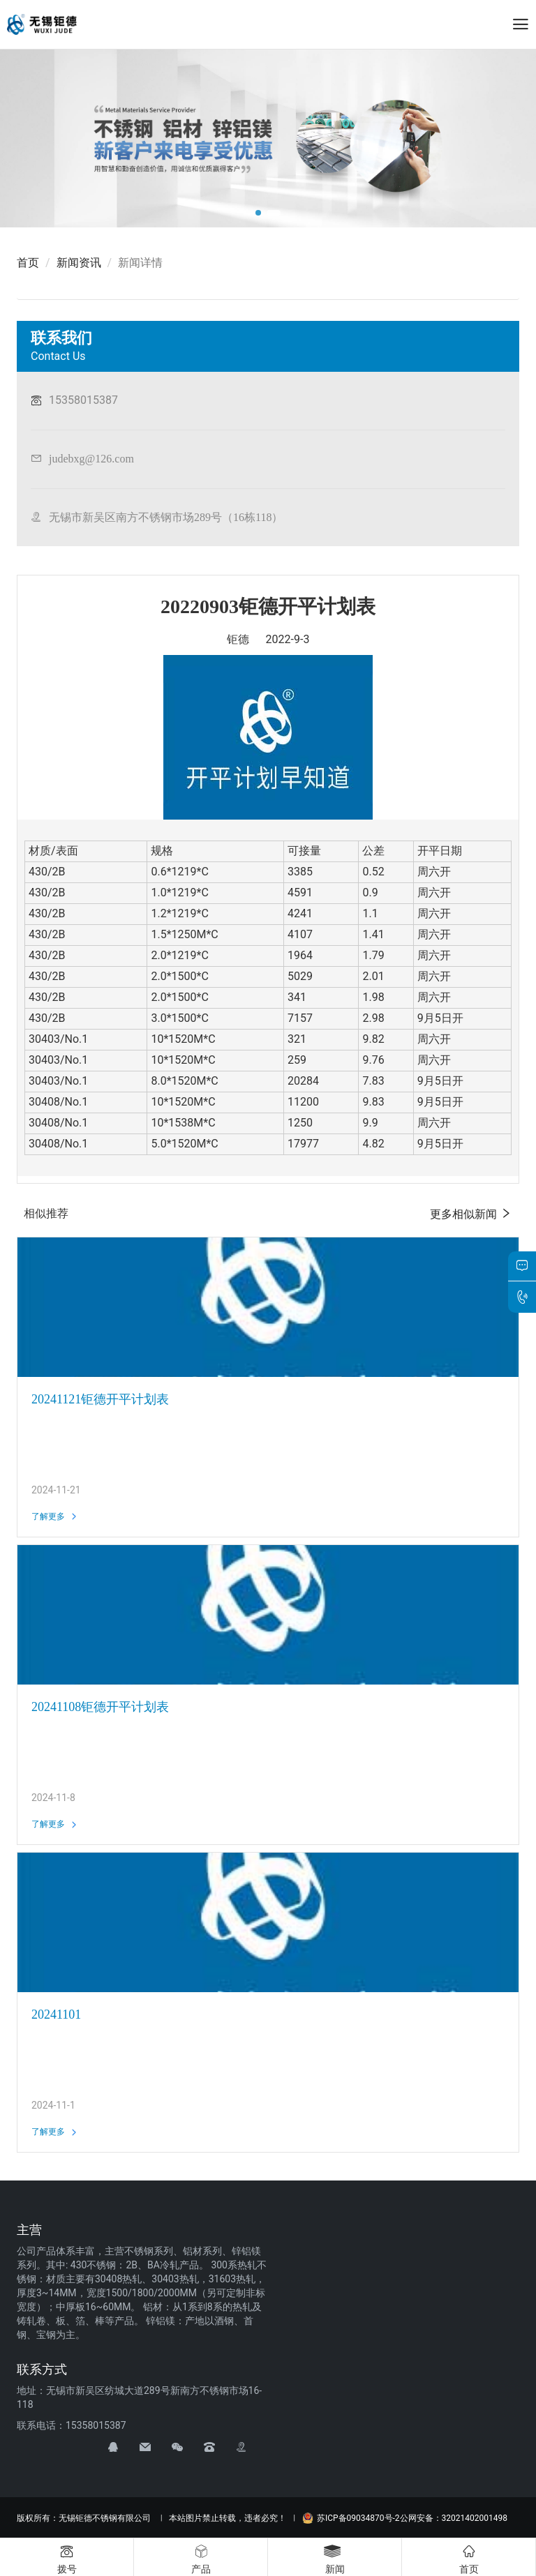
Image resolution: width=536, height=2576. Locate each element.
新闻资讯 (79, 262)
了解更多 (54, 1516)
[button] (258, 213)
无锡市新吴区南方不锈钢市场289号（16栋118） (166, 516)
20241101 (56, 2014)
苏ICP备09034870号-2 (351, 2518)
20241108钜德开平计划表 (100, 1707)
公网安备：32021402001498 (453, 2518)
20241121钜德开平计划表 (100, 1399)
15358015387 (83, 400)
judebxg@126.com (91, 458)
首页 (28, 262)
